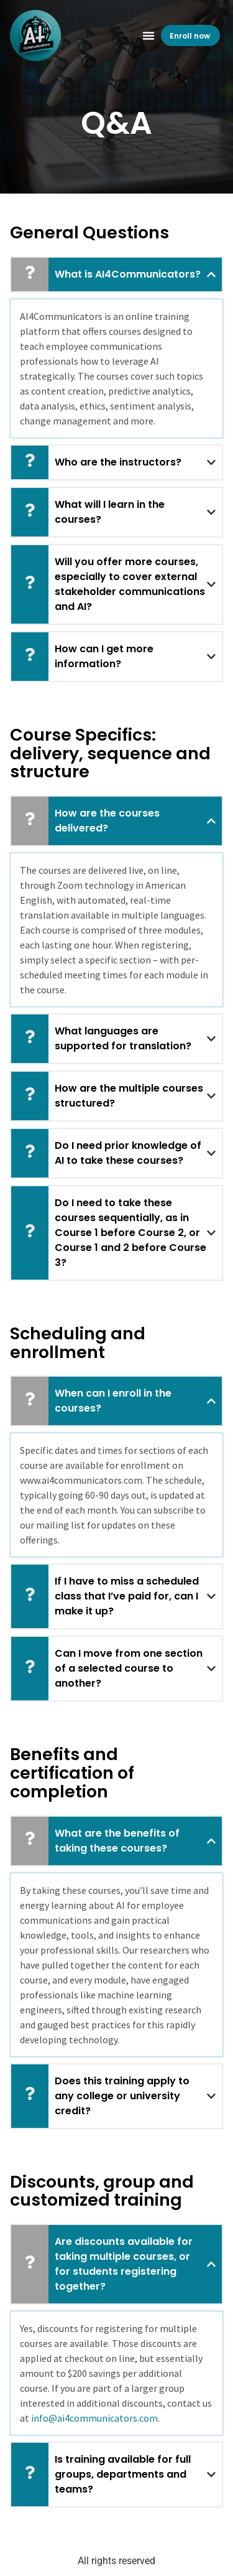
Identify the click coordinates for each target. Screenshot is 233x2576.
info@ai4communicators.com (94, 2418)
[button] (148, 35)
